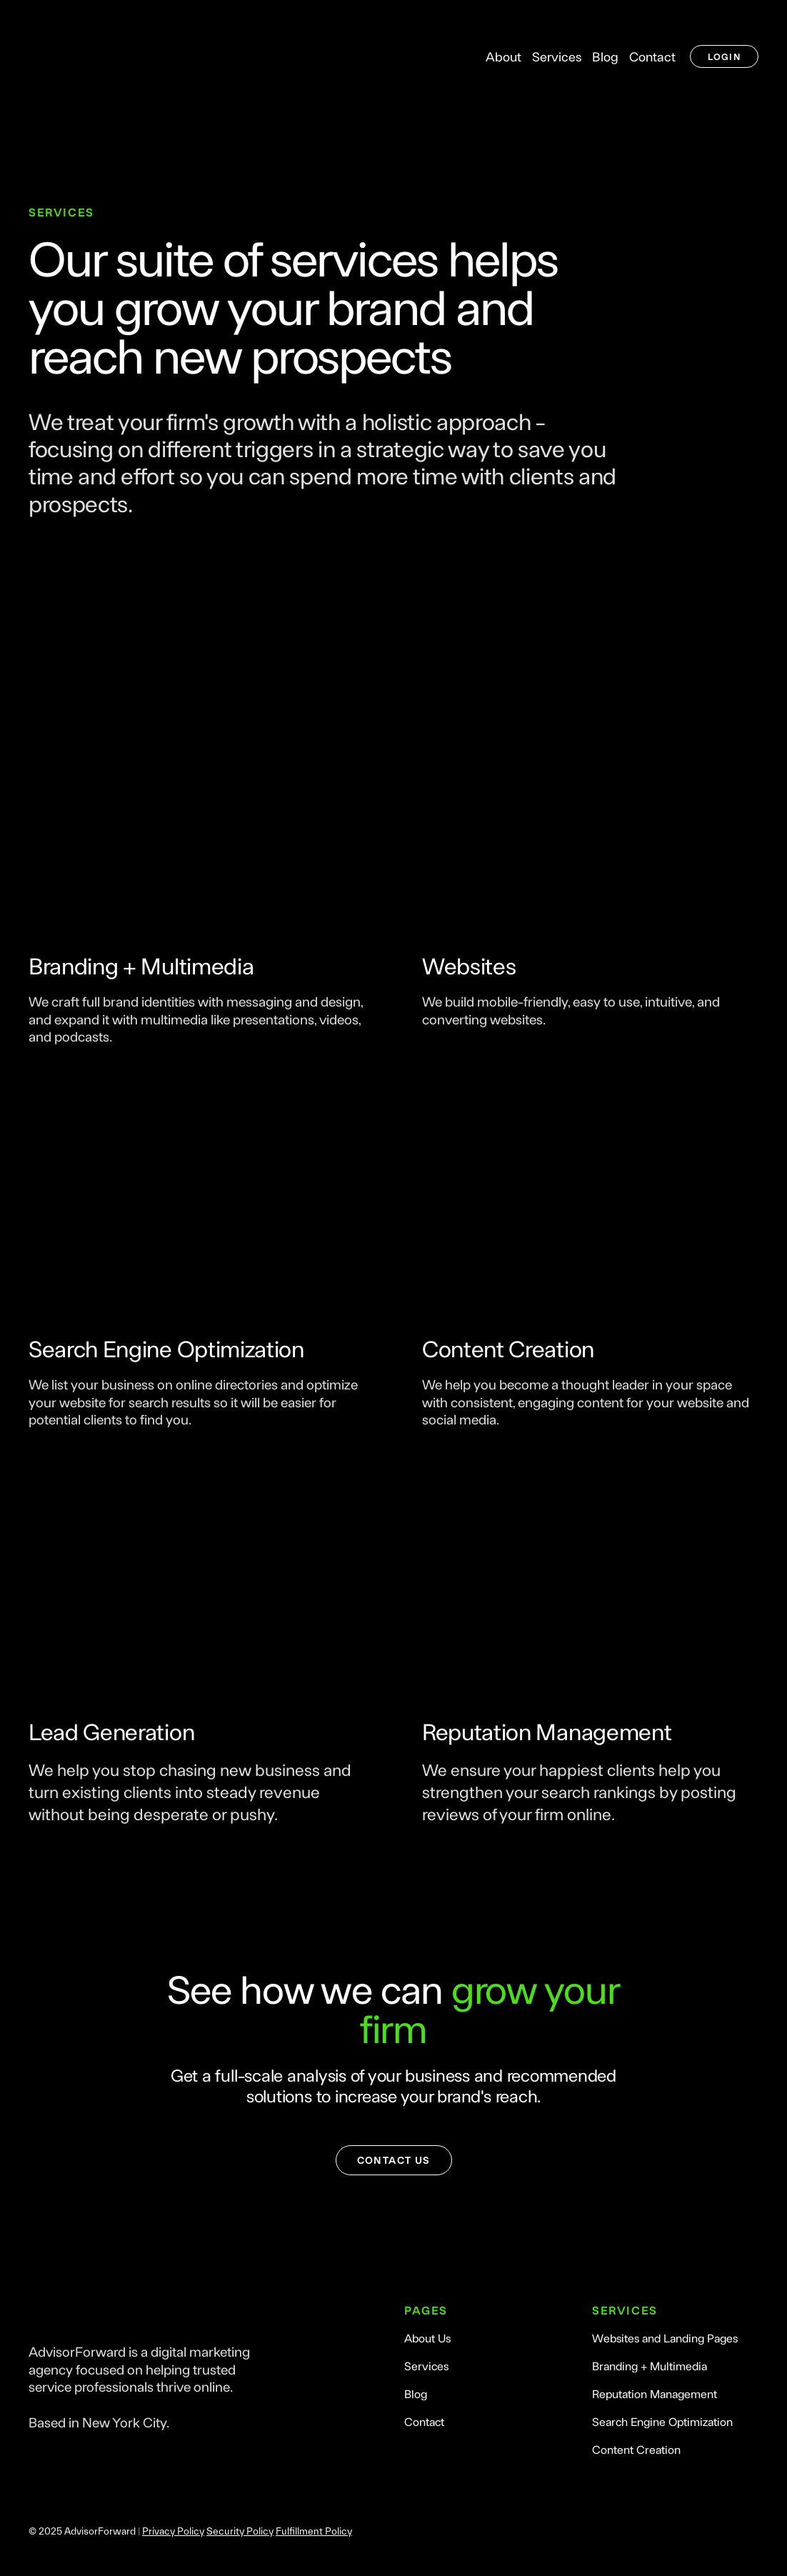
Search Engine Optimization (662, 2421)
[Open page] (197, 828)
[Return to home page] (110, 56)
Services (556, 56)
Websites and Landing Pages (665, 2338)
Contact (652, 56)
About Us (427, 2338)
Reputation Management (654, 2393)
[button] (724, 57)
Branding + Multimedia (649, 2365)
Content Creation (636, 2449)
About (503, 56)
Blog (605, 56)
